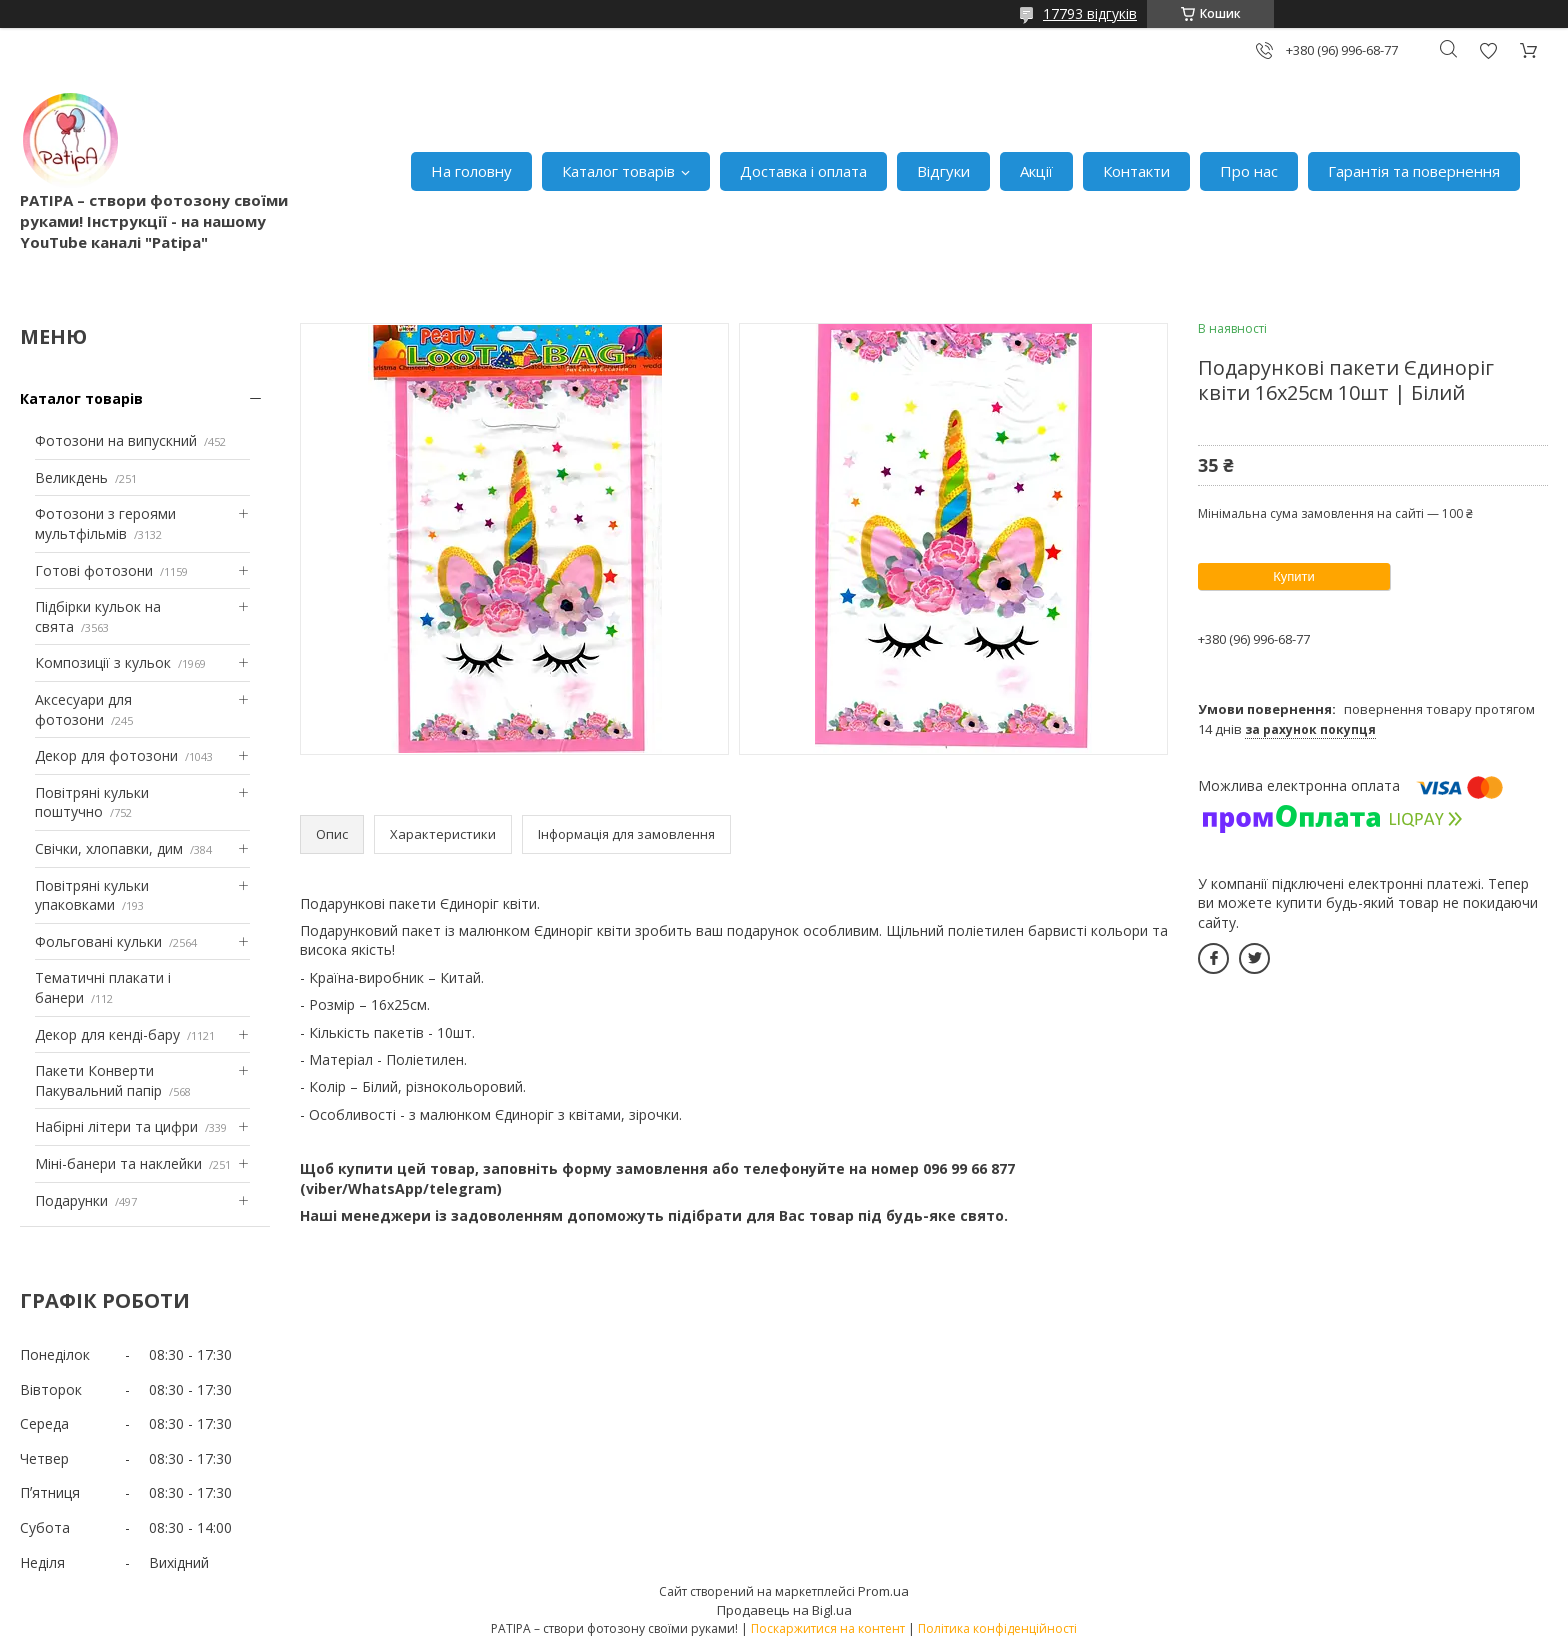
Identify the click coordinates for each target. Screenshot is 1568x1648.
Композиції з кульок (103, 662)
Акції (1036, 171)
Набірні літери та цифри (116, 1126)
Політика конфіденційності (997, 1628)
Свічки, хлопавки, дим (109, 848)
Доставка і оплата (803, 171)
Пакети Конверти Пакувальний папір (98, 1080)
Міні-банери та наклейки (118, 1163)
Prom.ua (883, 1591)
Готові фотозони (94, 570)
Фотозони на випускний (116, 440)
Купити (1294, 576)
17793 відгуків (1090, 13)
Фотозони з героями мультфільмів (105, 523)
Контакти (1136, 171)
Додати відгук (1488, 50)
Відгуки (943, 171)
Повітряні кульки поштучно (92, 802)
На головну (471, 171)
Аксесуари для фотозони (83, 709)
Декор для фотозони (106, 755)
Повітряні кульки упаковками (92, 895)
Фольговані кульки (98, 941)
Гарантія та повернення (1414, 171)
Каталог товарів (618, 171)
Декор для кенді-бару (107, 1034)
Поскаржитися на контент (828, 1628)
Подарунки (71, 1200)
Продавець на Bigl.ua (784, 1610)
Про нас (1249, 171)
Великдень (71, 477)
